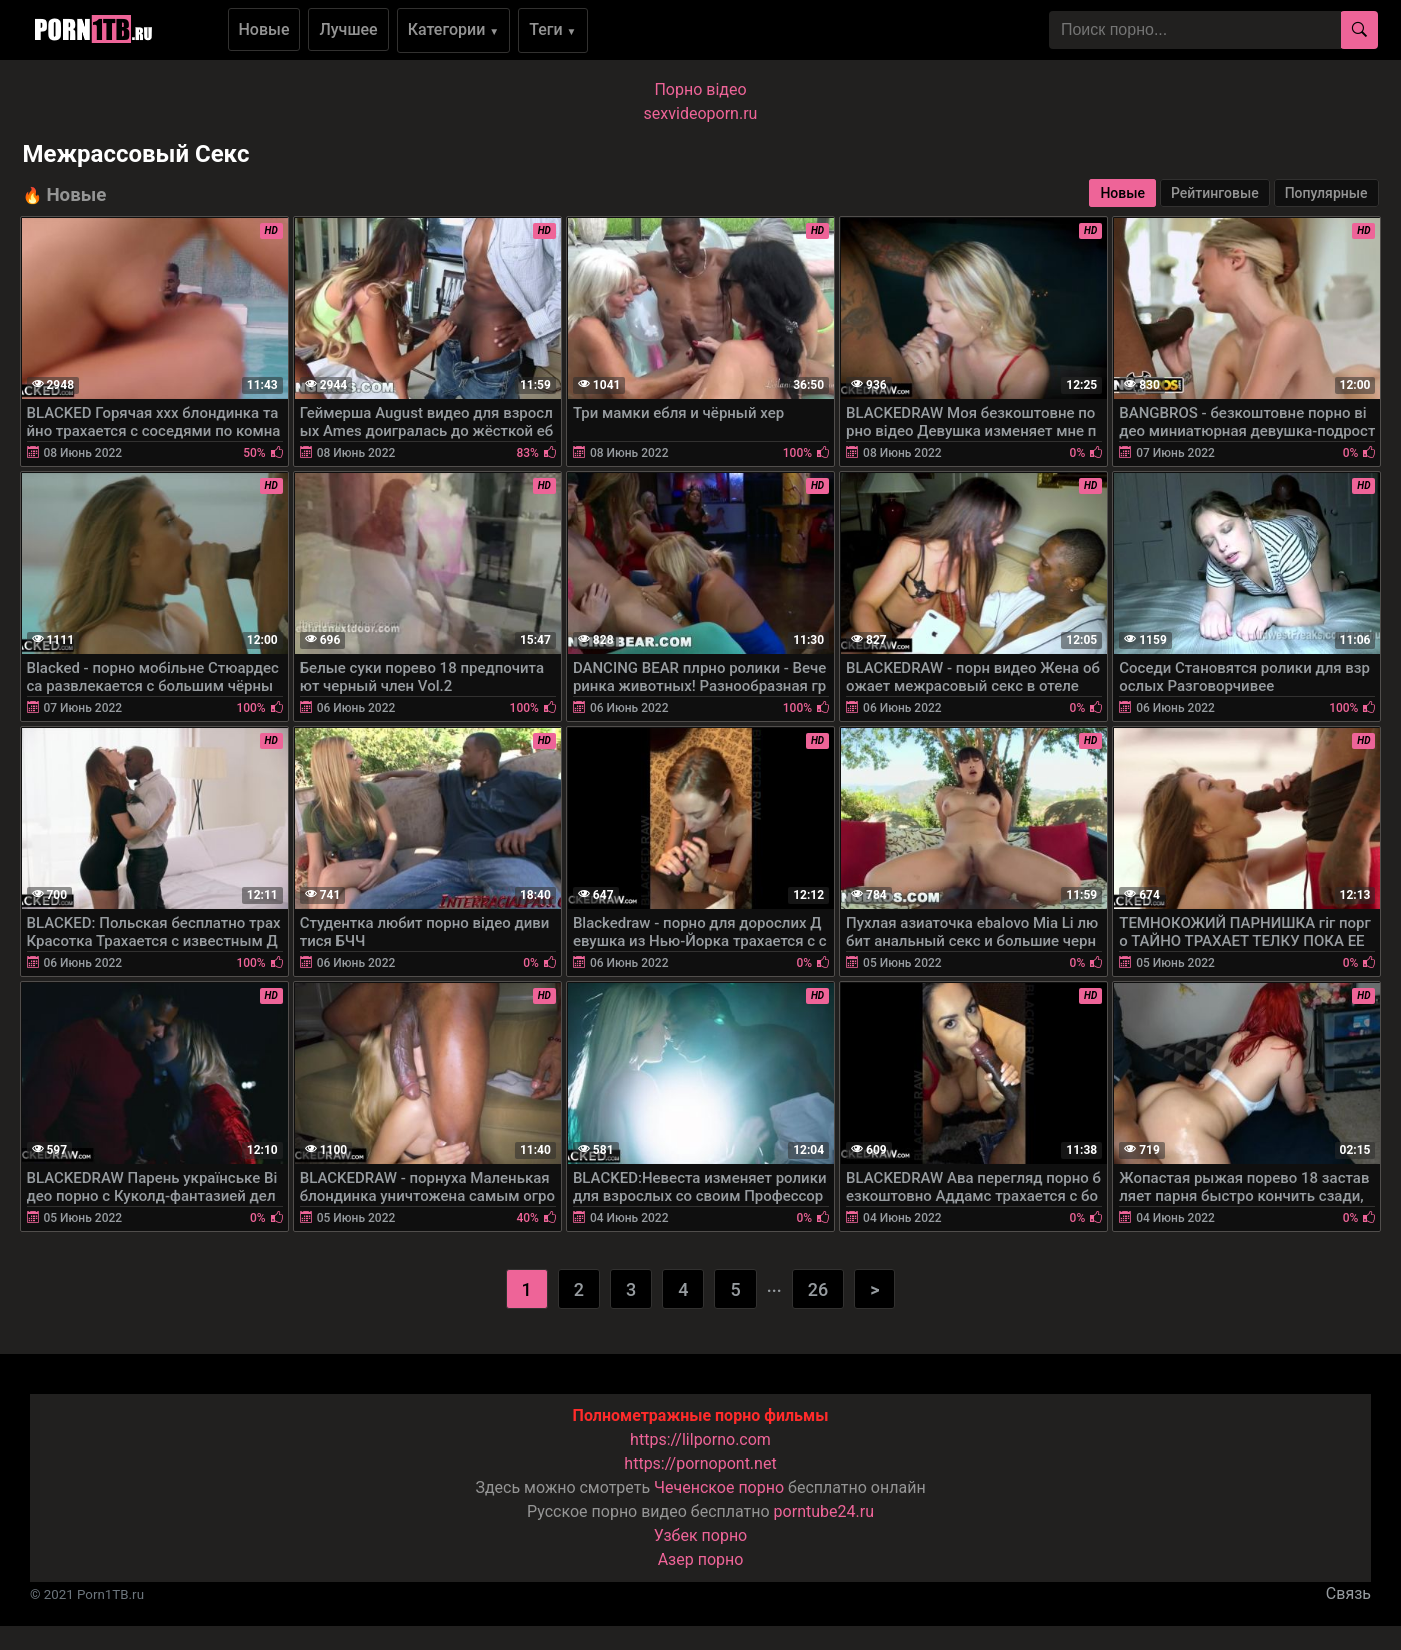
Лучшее (348, 29)
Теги (552, 29)
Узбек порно (701, 1535)
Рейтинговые (1215, 193)
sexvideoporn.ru (701, 113)
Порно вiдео (700, 89)
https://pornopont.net (700, 1463)
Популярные (1326, 193)
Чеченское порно (719, 1487)
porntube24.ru (824, 1511)
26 (818, 1289)
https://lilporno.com (700, 1439)
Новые (264, 29)
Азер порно (701, 1559)
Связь (1348, 1593)
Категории (454, 29)
